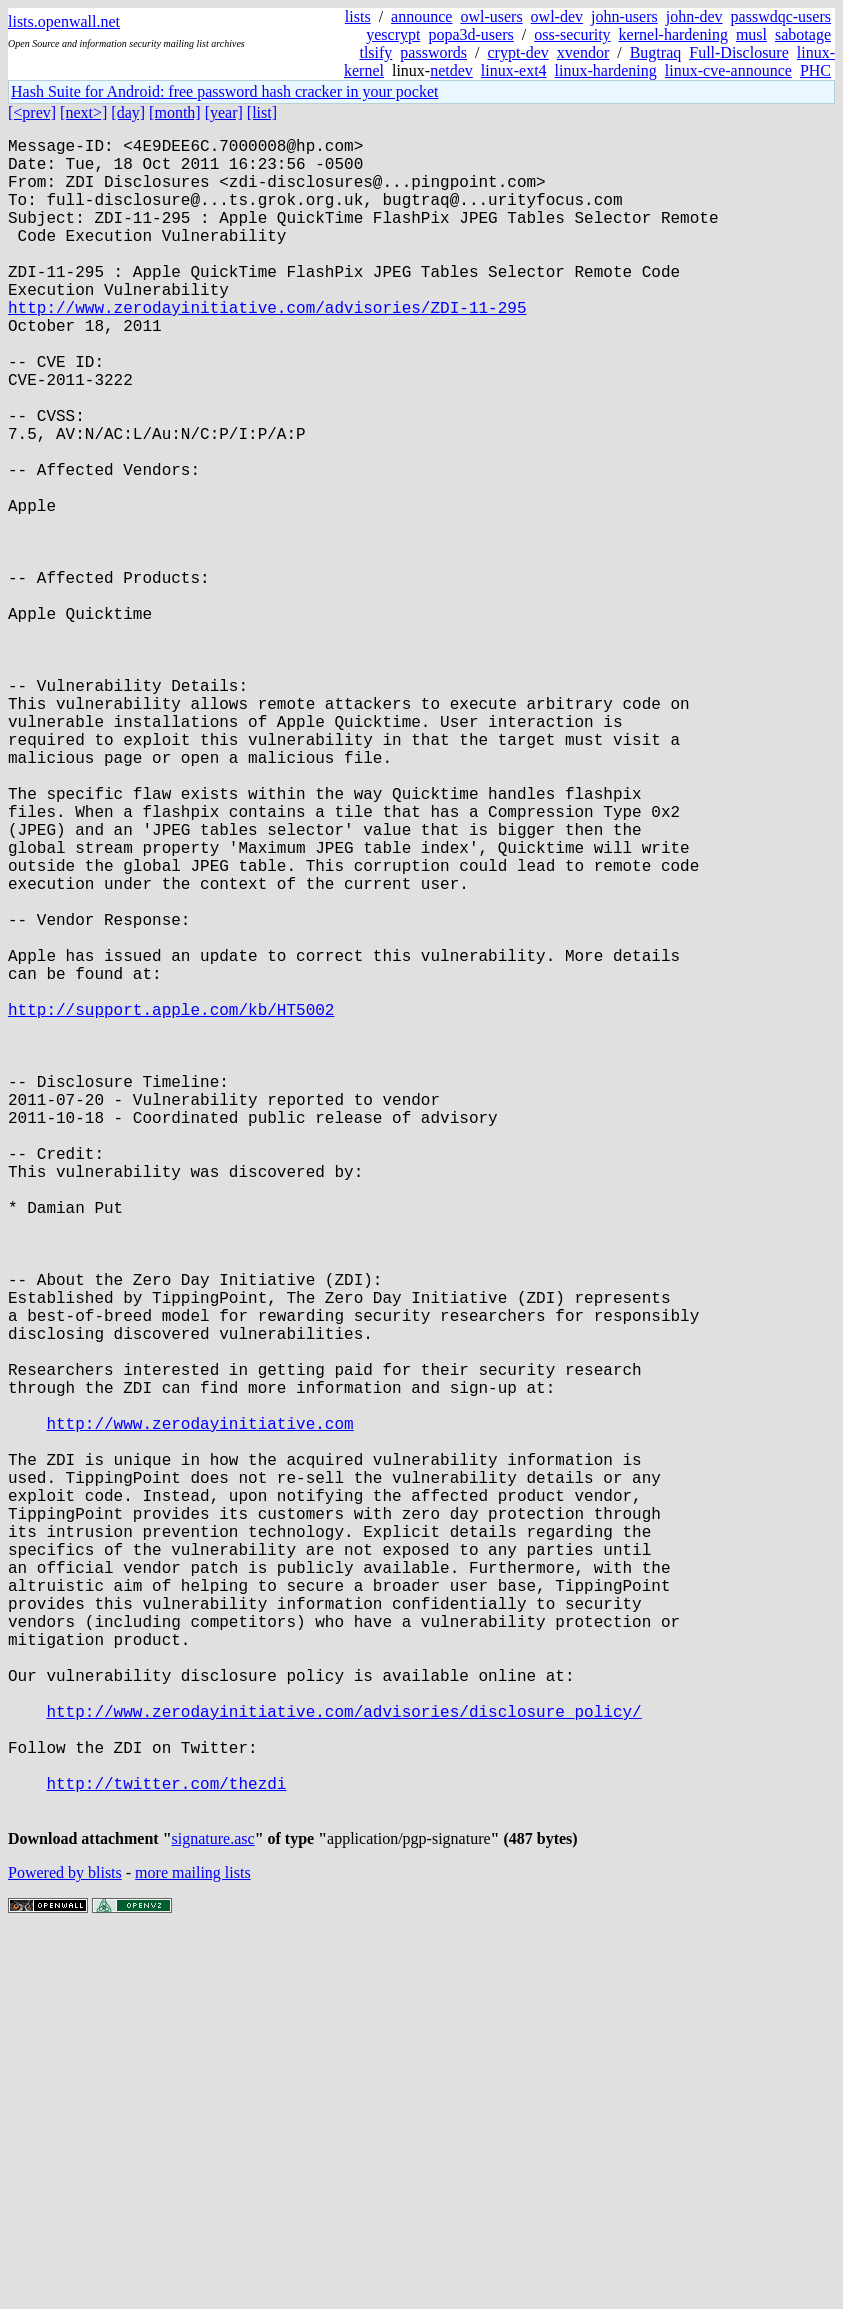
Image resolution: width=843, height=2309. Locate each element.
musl (751, 34)
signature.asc (213, 2214)
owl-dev (557, 16)
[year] (224, 112)
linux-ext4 (514, 70)
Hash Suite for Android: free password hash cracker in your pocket (224, 91)
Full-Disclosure (739, 52)
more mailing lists (193, 2248)
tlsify (375, 52)
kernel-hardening (673, 34)
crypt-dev (517, 52)
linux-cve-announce (728, 70)
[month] (175, 112)
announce (421, 16)
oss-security (572, 34)
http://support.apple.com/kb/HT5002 (171, 1205)
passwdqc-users (781, 16)
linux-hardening (606, 70)
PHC (815, 70)
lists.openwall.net (64, 21)
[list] (262, 112)
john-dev (694, 16)
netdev (451, 70)
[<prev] (32, 112)
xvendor (583, 52)
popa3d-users (470, 34)
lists (358, 16)
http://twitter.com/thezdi (166, 2151)
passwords (433, 52)
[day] (128, 112)
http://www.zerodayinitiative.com (199, 1711)
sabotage (803, 34)
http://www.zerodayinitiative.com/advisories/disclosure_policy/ (343, 2063)
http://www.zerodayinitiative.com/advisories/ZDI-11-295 (267, 347)
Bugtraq (656, 52)
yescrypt (393, 34)
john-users (624, 16)
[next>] (83, 112)
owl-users (491, 16)
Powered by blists (65, 2248)
